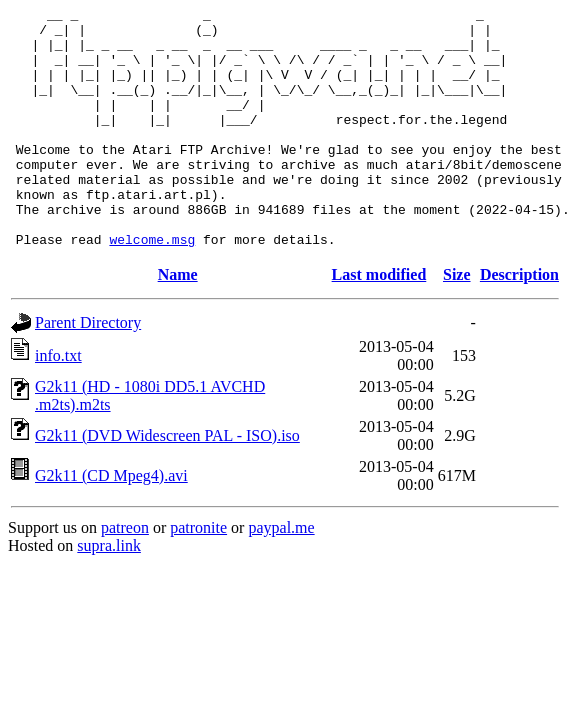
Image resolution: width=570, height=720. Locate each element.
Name (178, 322)
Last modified (379, 322)
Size (457, 322)
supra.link (109, 593)
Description (519, 322)
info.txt (58, 403)
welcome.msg (152, 287)
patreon (125, 575)
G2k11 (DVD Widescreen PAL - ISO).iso (167, 483)
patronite (198, 575)
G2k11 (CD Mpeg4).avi (111, 523)
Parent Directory (88, 370)
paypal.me (281, 575)
